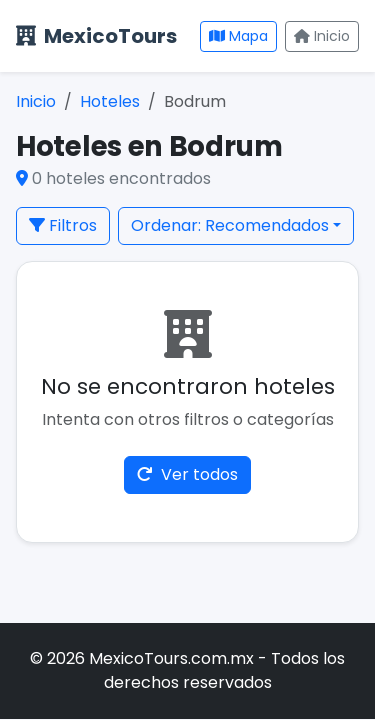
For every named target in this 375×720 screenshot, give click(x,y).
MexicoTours (96, 36)
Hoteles (110, 101)
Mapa (238, 36)
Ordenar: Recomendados (230, 225)
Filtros (63, 225)
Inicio (322, 36)
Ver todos (187, 474)
